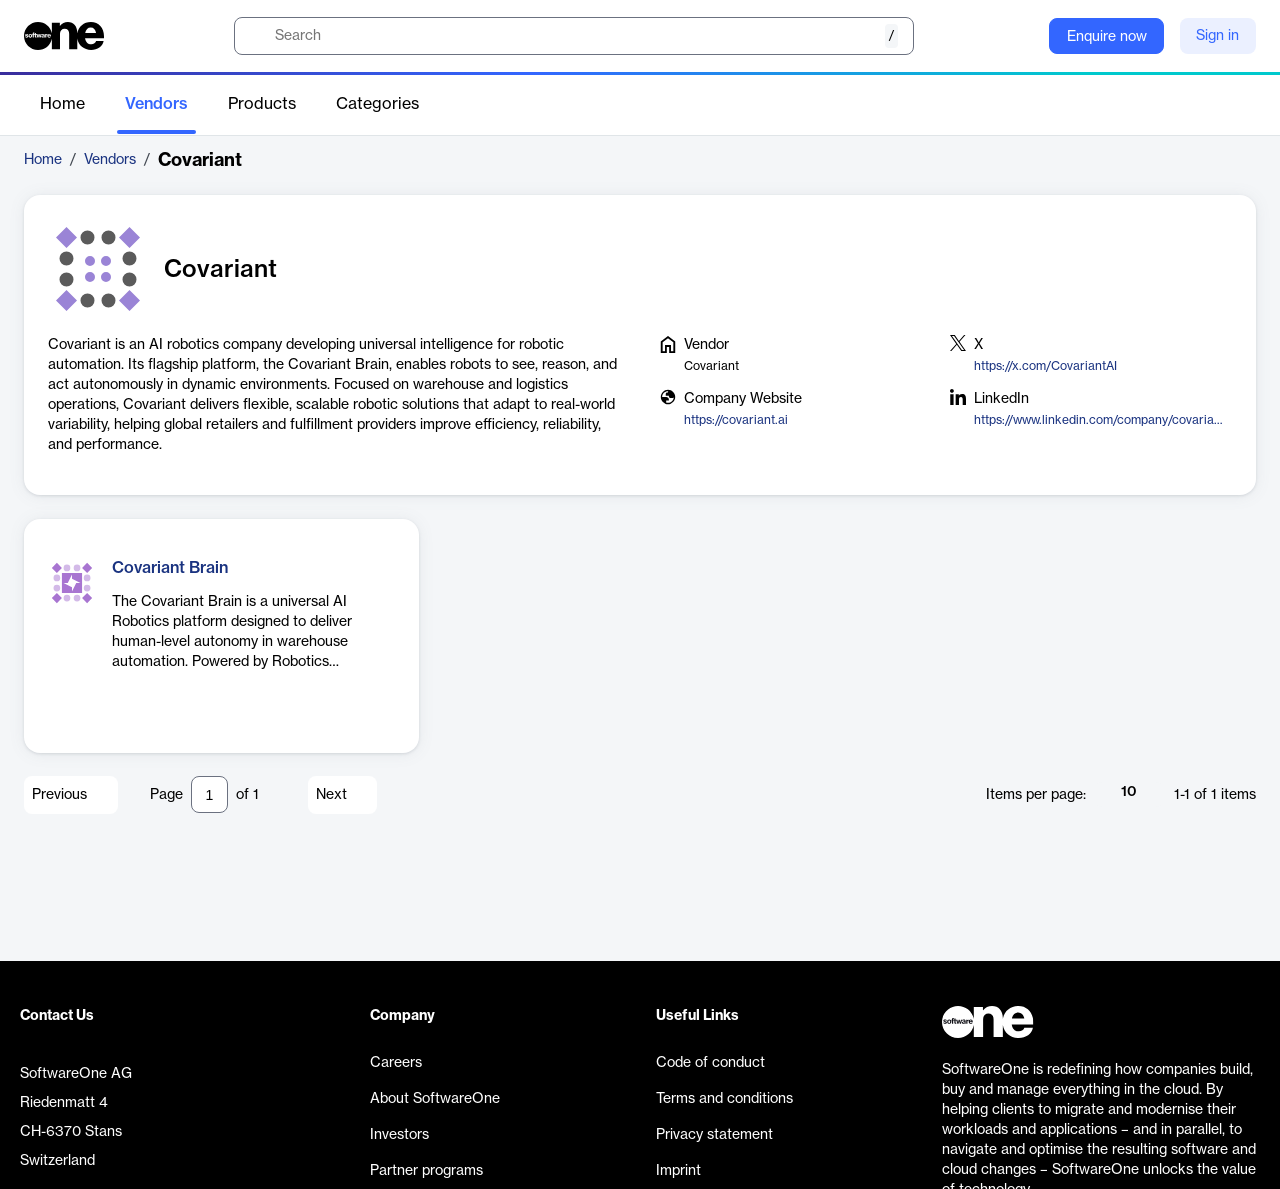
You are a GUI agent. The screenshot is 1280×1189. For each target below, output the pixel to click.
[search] (574, 36)
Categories (377, 104)
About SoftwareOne (435, 1099)
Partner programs (426, 1171)
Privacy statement (714, 1135)
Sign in (1217, 36)
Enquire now (1107, 37)
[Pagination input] (209, 794)
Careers (396, 1063)
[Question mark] (1021, 36)
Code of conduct (710, 1063)
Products (262, 104)
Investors (399, 1135)
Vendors (156, 104)
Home (62, 104)
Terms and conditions (724, 1099)
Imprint (678, 1171)
